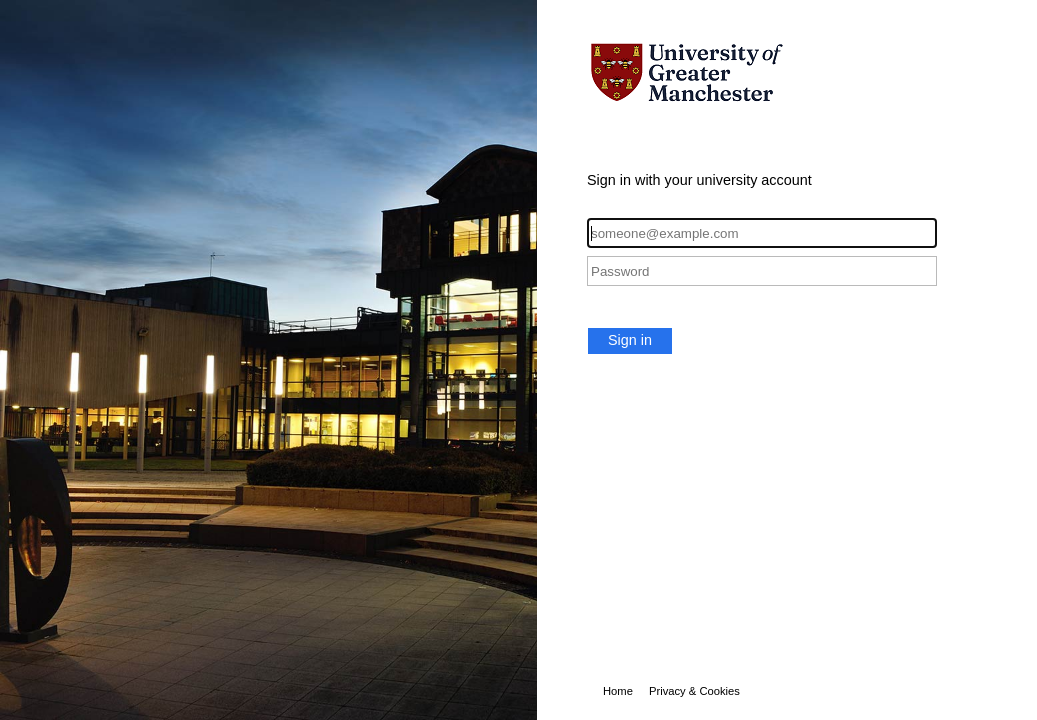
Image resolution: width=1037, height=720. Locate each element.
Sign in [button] (630, 340)
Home (618, 691)
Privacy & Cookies (694, 691)
